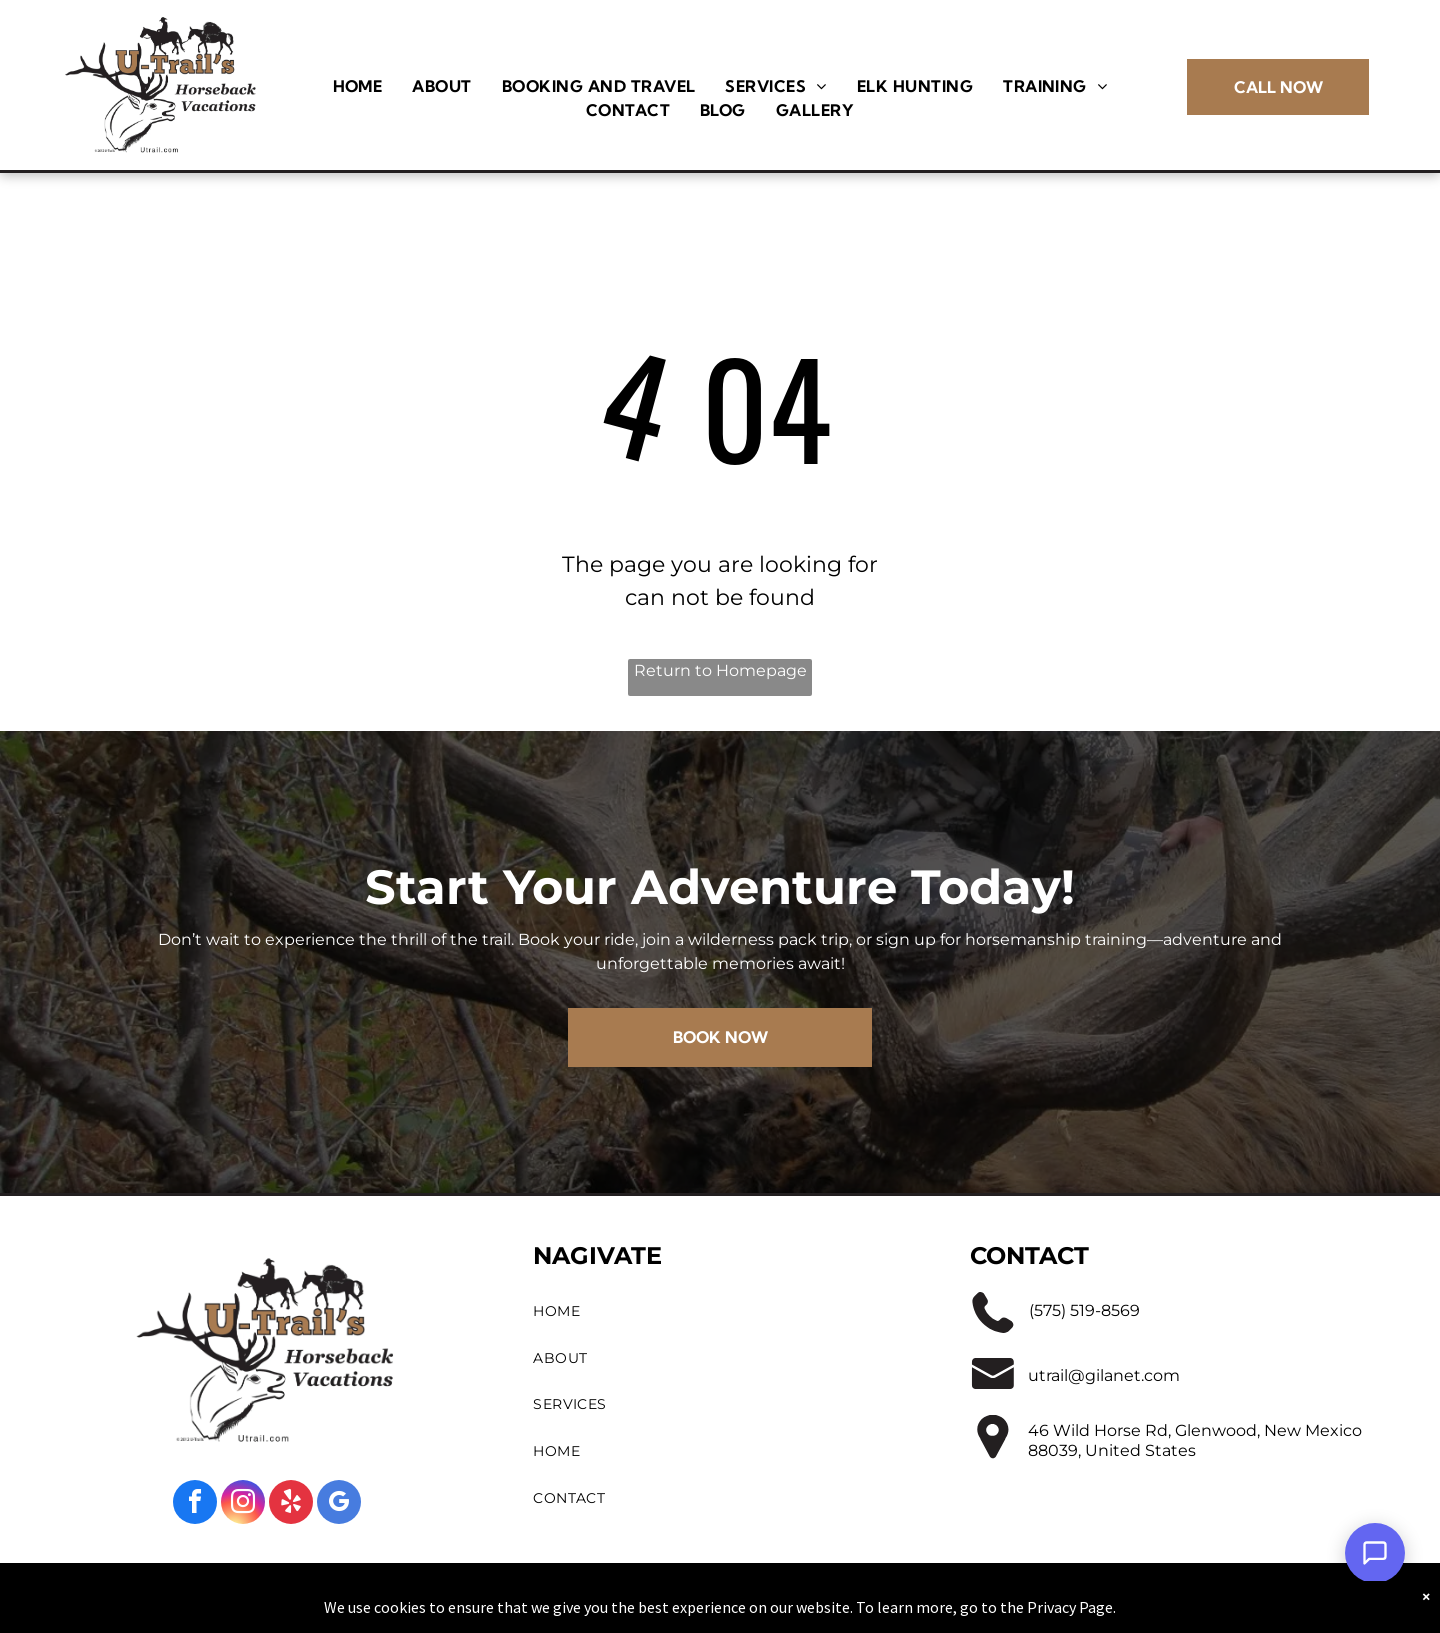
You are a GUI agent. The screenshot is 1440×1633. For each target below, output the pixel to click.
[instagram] (243, 1504)
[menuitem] (358, 86)
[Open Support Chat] (1375, 1553)
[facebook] (195, 1504)
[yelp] (291, 1504)
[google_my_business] (339, 1504)
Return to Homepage (720, 670)
